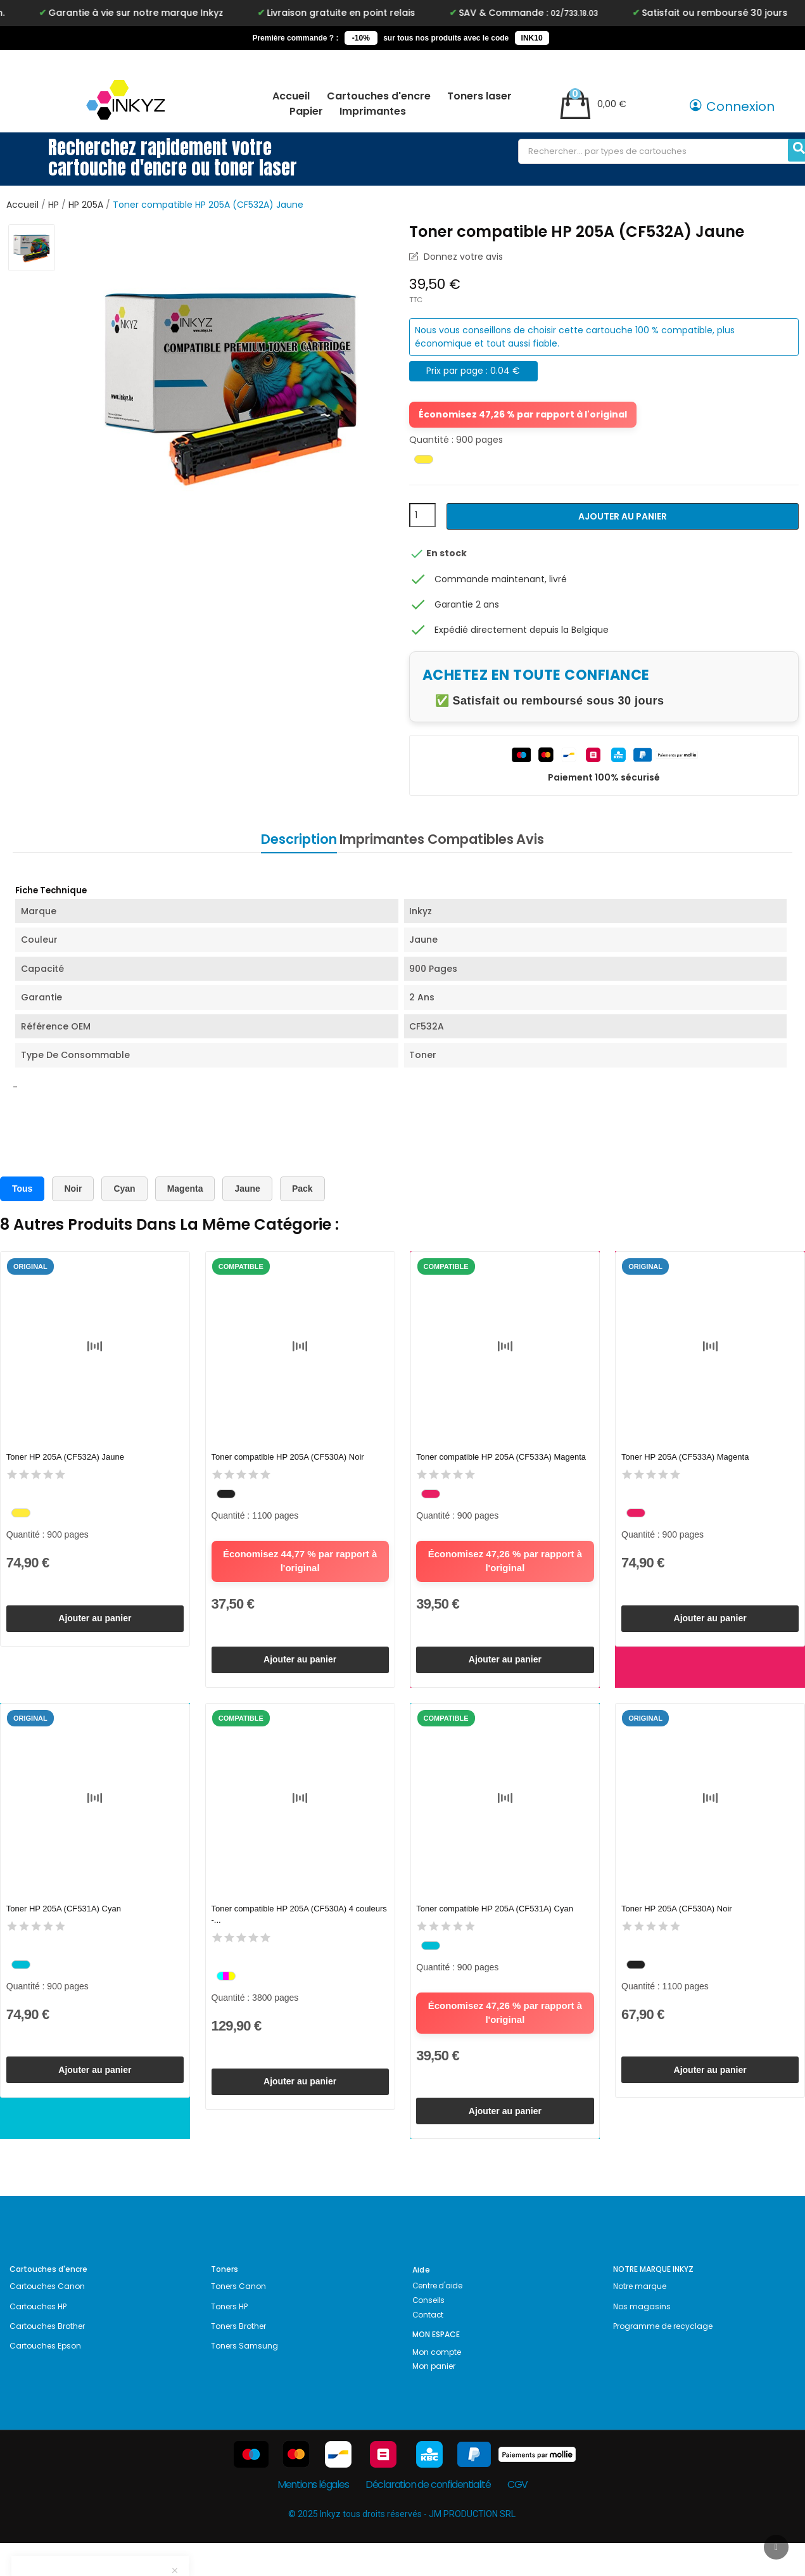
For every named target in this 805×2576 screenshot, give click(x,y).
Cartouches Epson (45, 2378)
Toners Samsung (244, 2378)
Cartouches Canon (47, 2319)
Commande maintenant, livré (500, 579)
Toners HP (229, 2339)
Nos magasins (642, 2339)
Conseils (428, 2333)
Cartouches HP (38, 2339)
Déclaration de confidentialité (428, 2517)
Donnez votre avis (462, 256)
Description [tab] (277, 839)
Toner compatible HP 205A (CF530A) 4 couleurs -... (285, 1931)
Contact (428, 2348)
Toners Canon (238, 2319)
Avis (552, 839)
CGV (517, 2517)
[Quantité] (422, 515)
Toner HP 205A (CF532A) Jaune (68, 1458)
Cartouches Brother (47, 2359)
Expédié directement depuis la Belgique (521, 629)
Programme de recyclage (663, 2359)
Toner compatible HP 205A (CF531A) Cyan (497, 1925)
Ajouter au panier (622, 516)
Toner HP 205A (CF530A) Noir (679, 1925)
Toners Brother (238, 2359)
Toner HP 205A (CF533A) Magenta (687, 1458)
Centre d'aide (437, 2318)
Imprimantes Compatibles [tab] (426, 839)
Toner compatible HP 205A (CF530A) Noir (290, 1458)
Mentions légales (313, 2517)
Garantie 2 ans (466, 604)
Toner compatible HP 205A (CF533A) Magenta (504, 1458)
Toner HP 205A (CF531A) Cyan (66, 1925)
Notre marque (639, 2319)
